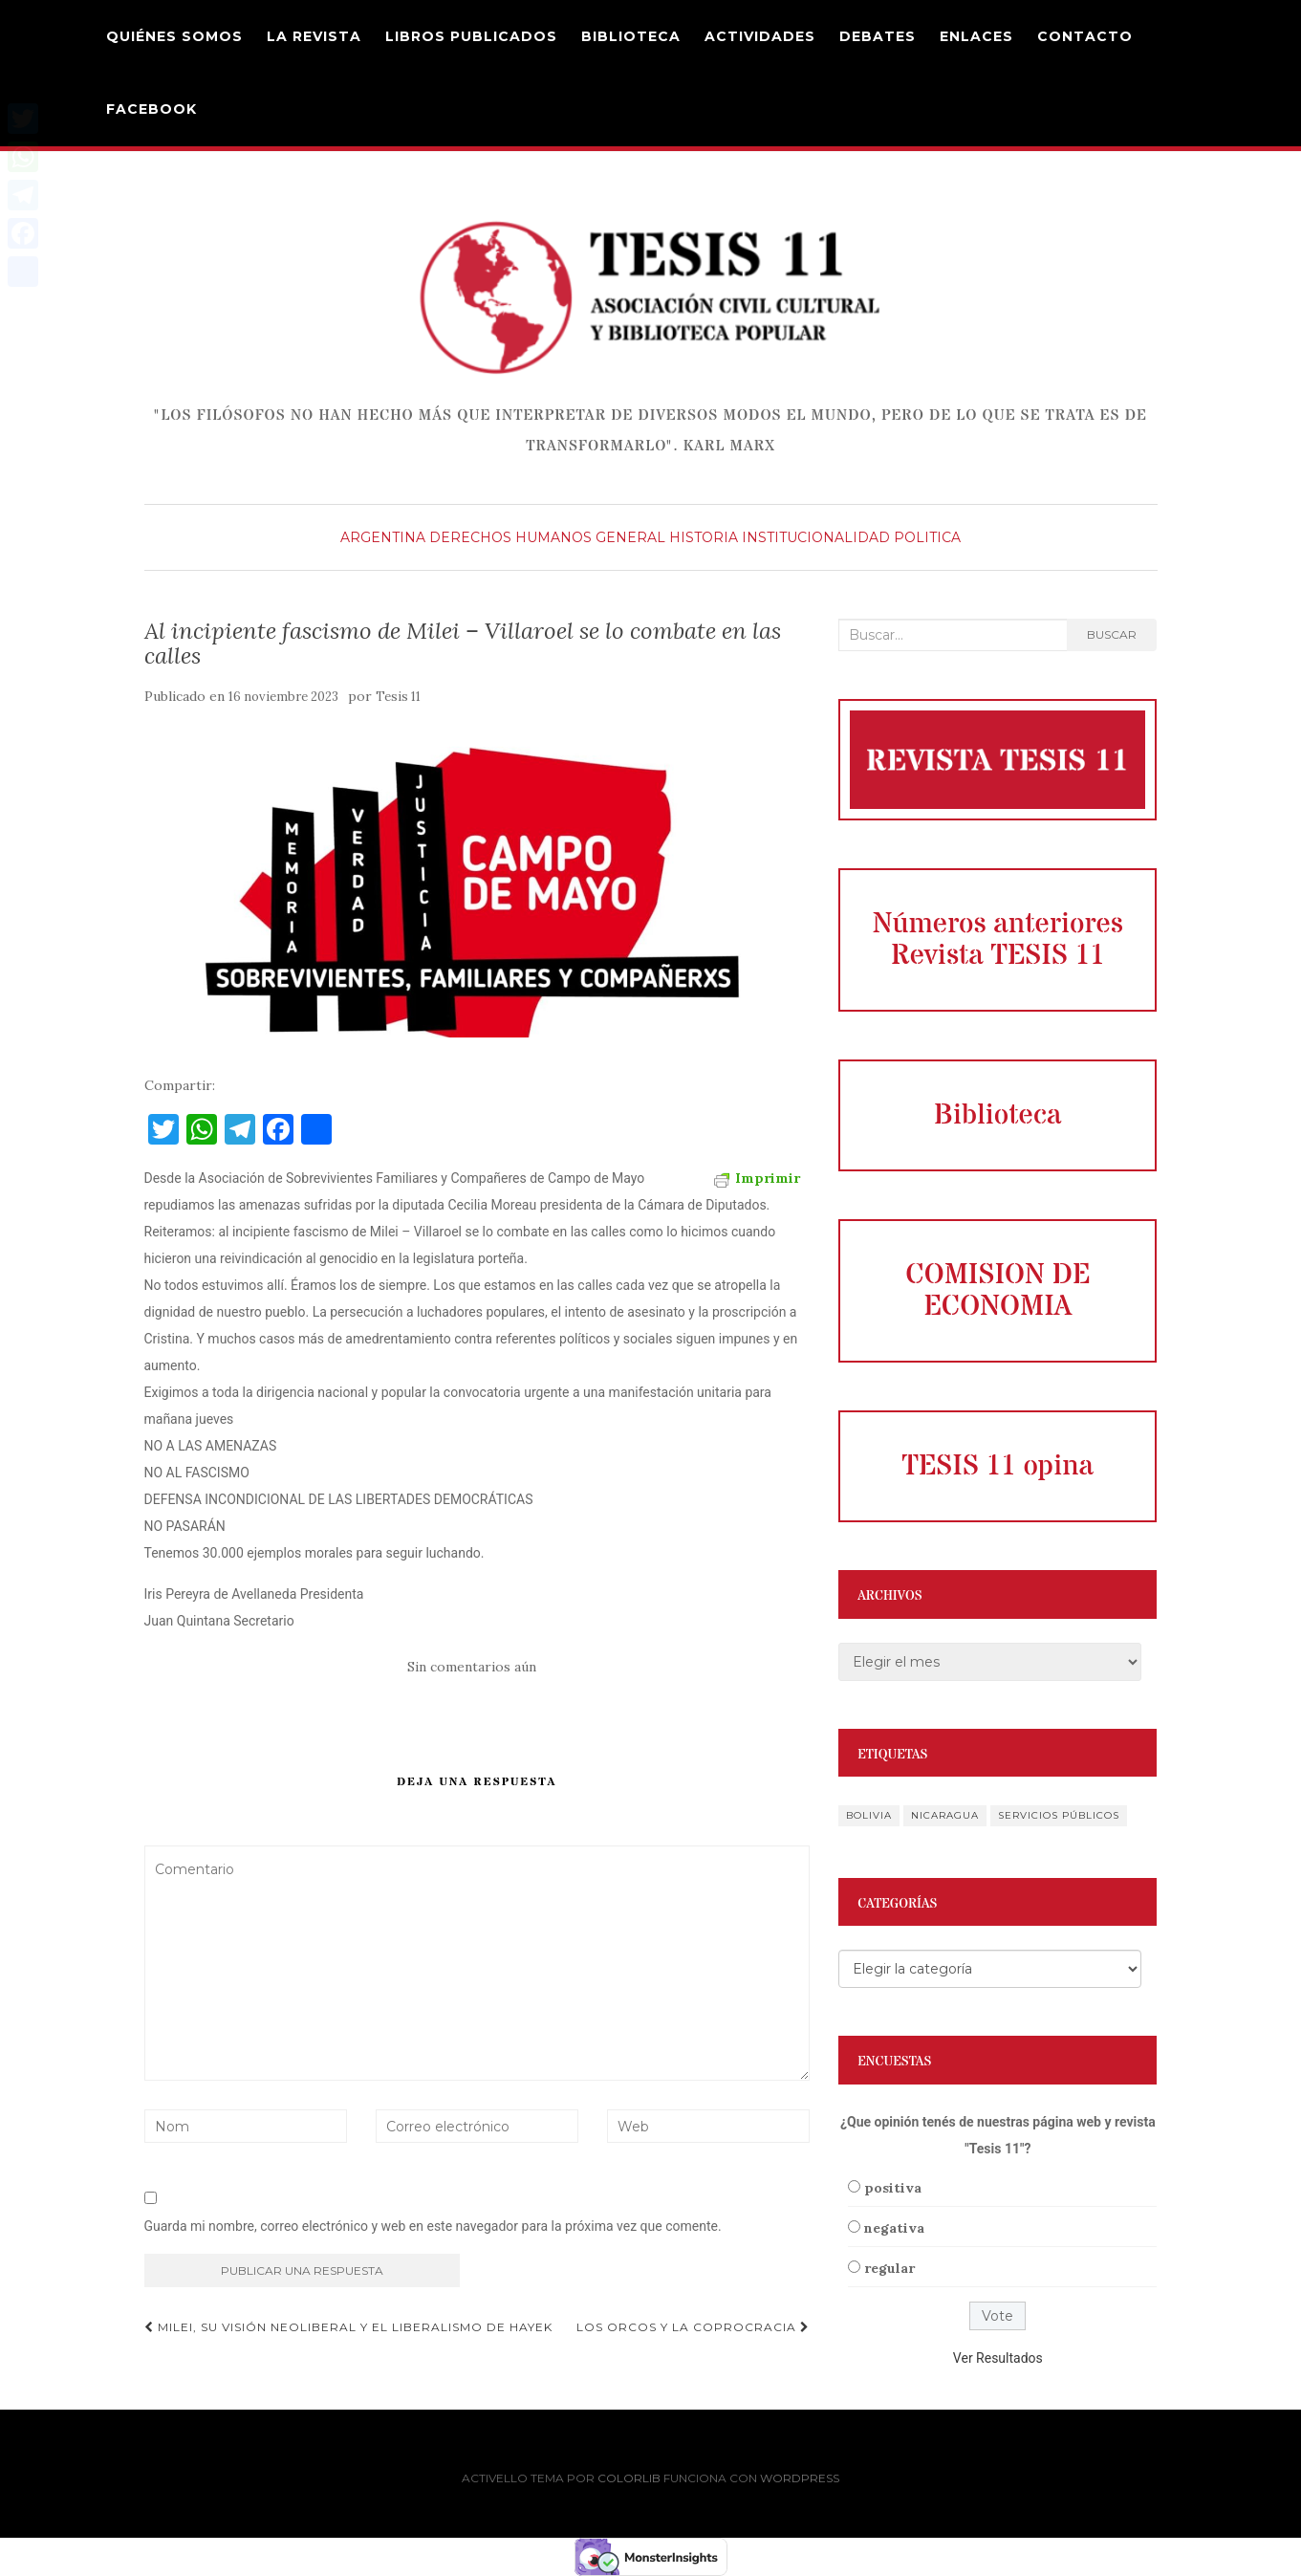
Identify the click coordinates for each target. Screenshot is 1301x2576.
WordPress (799, 2478)
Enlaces (976, 36)
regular (889, 2268)
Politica (927, 537)
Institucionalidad (816, 537)
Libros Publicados (471, 36)
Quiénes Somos (174, 36)
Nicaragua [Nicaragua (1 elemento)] (945, 1815)
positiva (893, 2187)
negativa (894, 2228)
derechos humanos (510, 537)
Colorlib (629, 2478)
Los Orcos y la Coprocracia (693, 2327)
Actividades (760, 36)
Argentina (382, 537)
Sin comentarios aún (471, 1666)
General (630, 537)
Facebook (151, 109)
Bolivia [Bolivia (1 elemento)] (869, 1815)
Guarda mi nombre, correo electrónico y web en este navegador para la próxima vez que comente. (433, 2226)
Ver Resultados (998, 2358)
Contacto (1085, 36)
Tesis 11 (398, 696)
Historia (703, 537)
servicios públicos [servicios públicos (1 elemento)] (1058, 1815)
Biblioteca (631, 36)
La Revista (314, 36)
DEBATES (877, 36)
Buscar (1112, 634)
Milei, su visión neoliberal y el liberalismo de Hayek (348, 2327)
